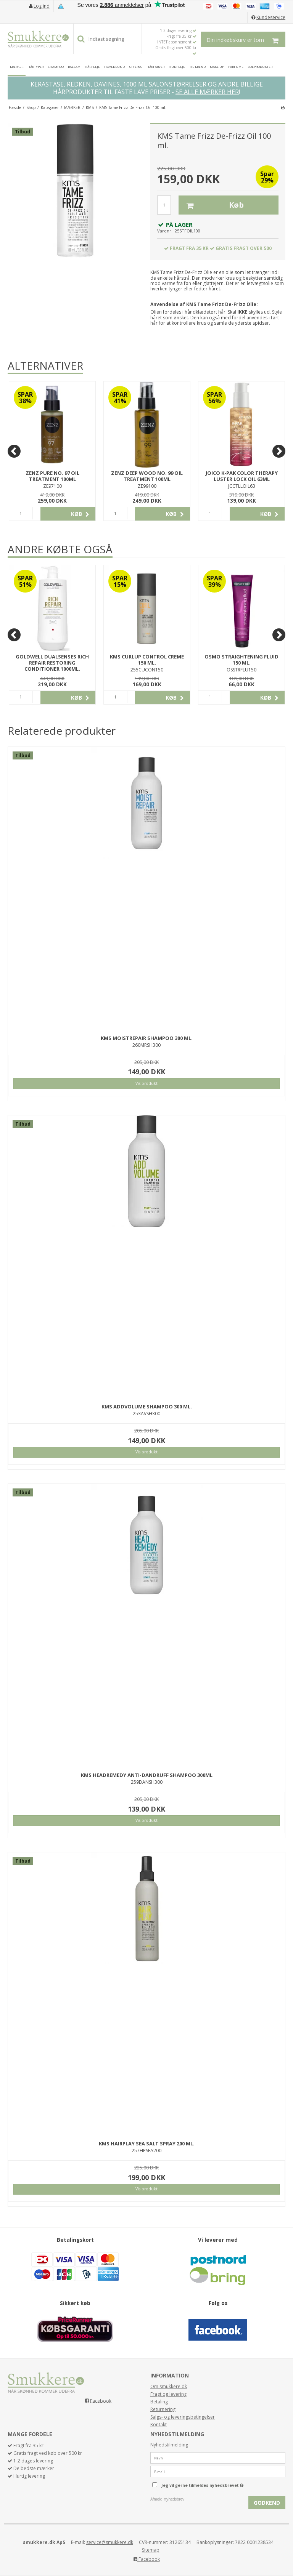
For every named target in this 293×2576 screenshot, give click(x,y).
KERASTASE (47, 84)
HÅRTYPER (35, 66)
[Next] (278, 451)
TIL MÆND (197, 66)
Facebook (100, 2400)
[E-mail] (217, 2471)
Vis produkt (146, 1083)
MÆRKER (16, 66)
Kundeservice (270, 17)
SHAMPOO (56, 66)
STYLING (135, 66)
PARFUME (235, 66)
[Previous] (14, 451)
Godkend (267, 2502)
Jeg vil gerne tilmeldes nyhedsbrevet (221, 2484)
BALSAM (74, 66)
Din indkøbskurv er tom (245, 39)
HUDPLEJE (177, 66)
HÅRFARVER (155, 66)
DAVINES (107, 84)
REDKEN (79, 84)
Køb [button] (211, 205)
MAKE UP (217, 66)
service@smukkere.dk (109, 2542)
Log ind (42, 6)
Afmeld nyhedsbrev (167, 2499)
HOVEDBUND (114, 66)
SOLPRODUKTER (260, 66)
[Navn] (217, 2457)
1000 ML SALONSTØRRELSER (164, 84)
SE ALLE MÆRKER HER (207, 92)
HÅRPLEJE (92, 66)
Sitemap (150, 2550)
